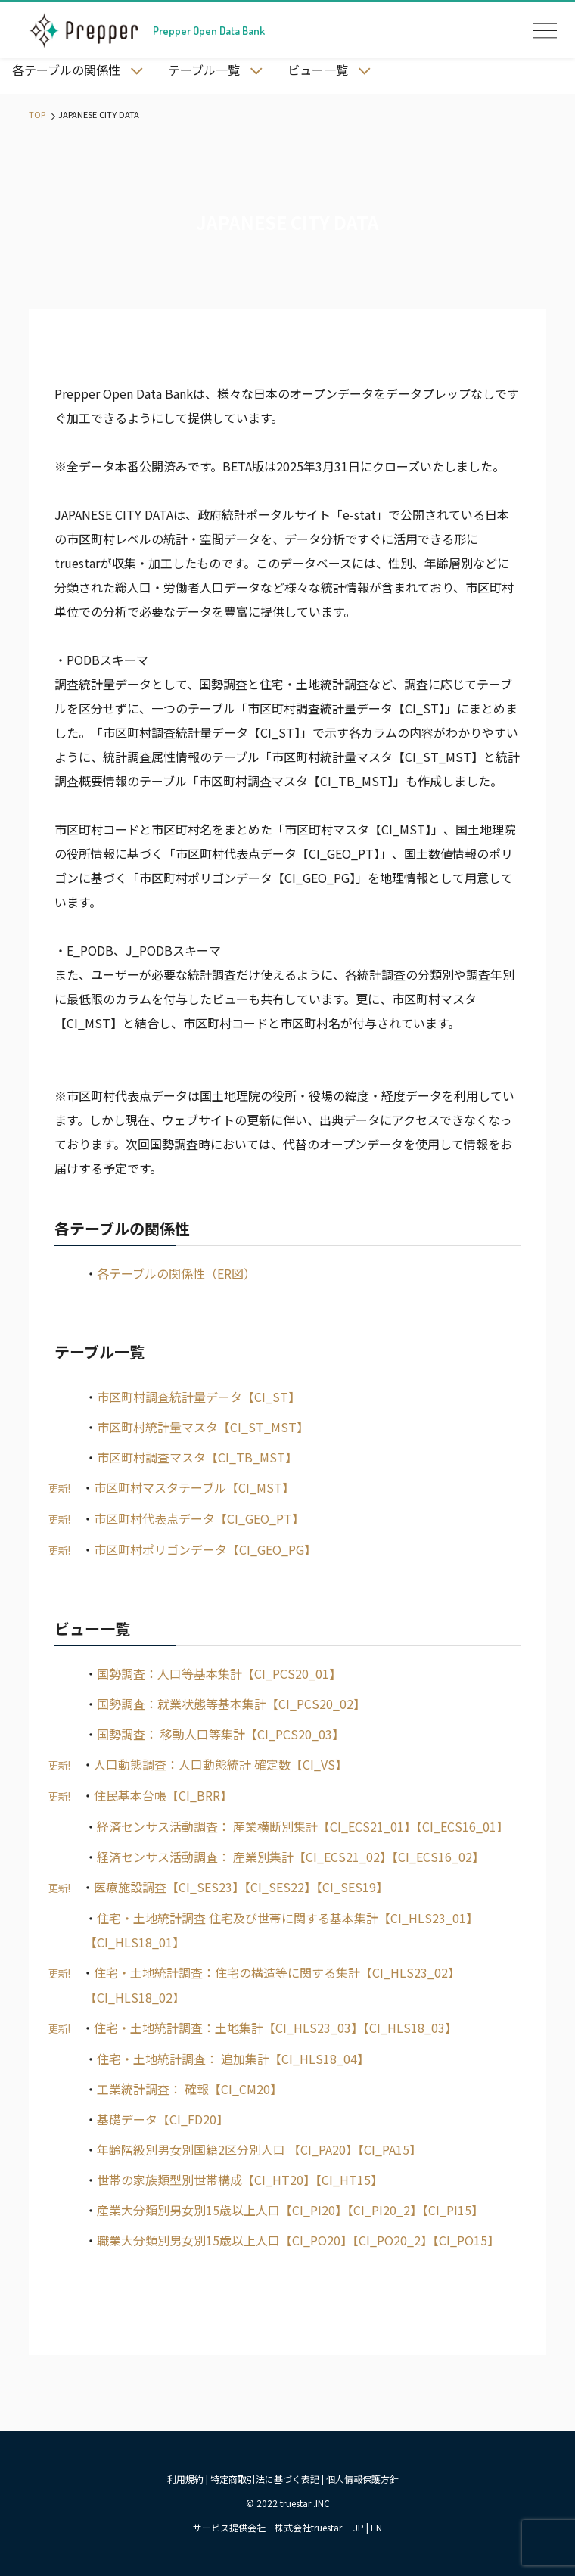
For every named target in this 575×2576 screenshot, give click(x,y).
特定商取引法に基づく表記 (264, 2478)
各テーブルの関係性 (66, 70)
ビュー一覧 (318, 70)
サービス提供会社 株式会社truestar (267, 2527)
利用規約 (185, 2478)
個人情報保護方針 (362, 2478)
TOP (37, 114)
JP (358, 2527)
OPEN (544, 30)
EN (376, 2527)
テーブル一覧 (204, 70)
